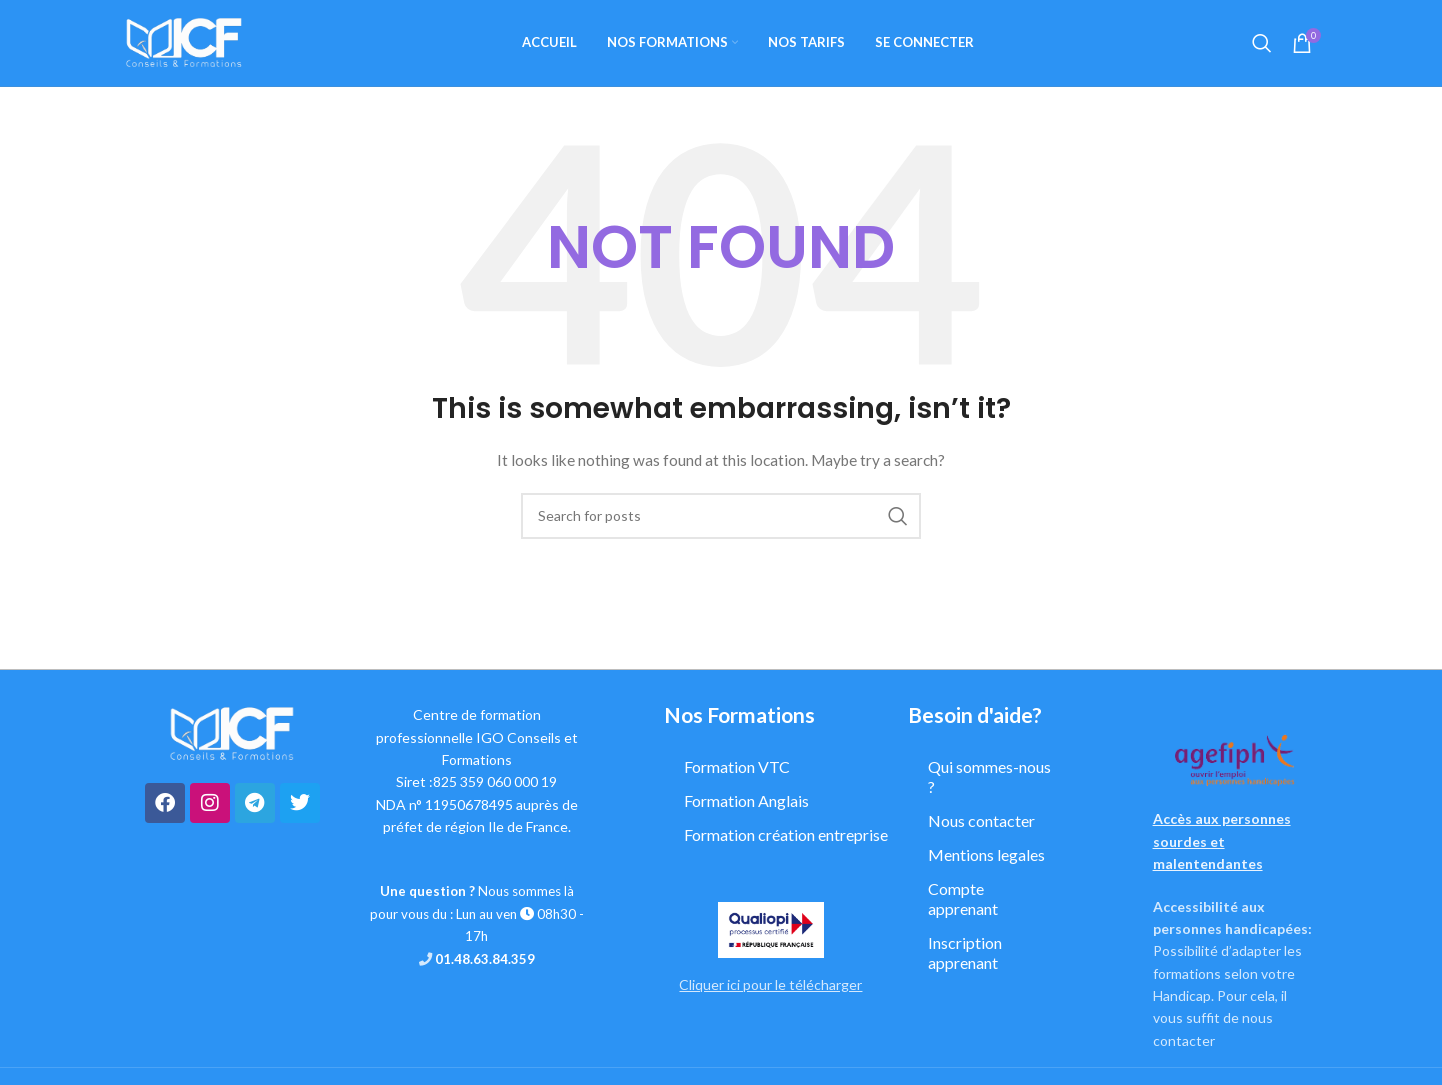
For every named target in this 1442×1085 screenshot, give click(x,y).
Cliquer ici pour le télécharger (770, 988)
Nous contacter (981, 824)
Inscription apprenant (965, 956)
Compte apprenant (963, 902)
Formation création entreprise (786, 838)
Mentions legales (986, 858)
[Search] (1262, 45)
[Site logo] (184, 43)
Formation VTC (737, 770)
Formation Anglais (746, 804)
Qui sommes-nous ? (989, 780)
